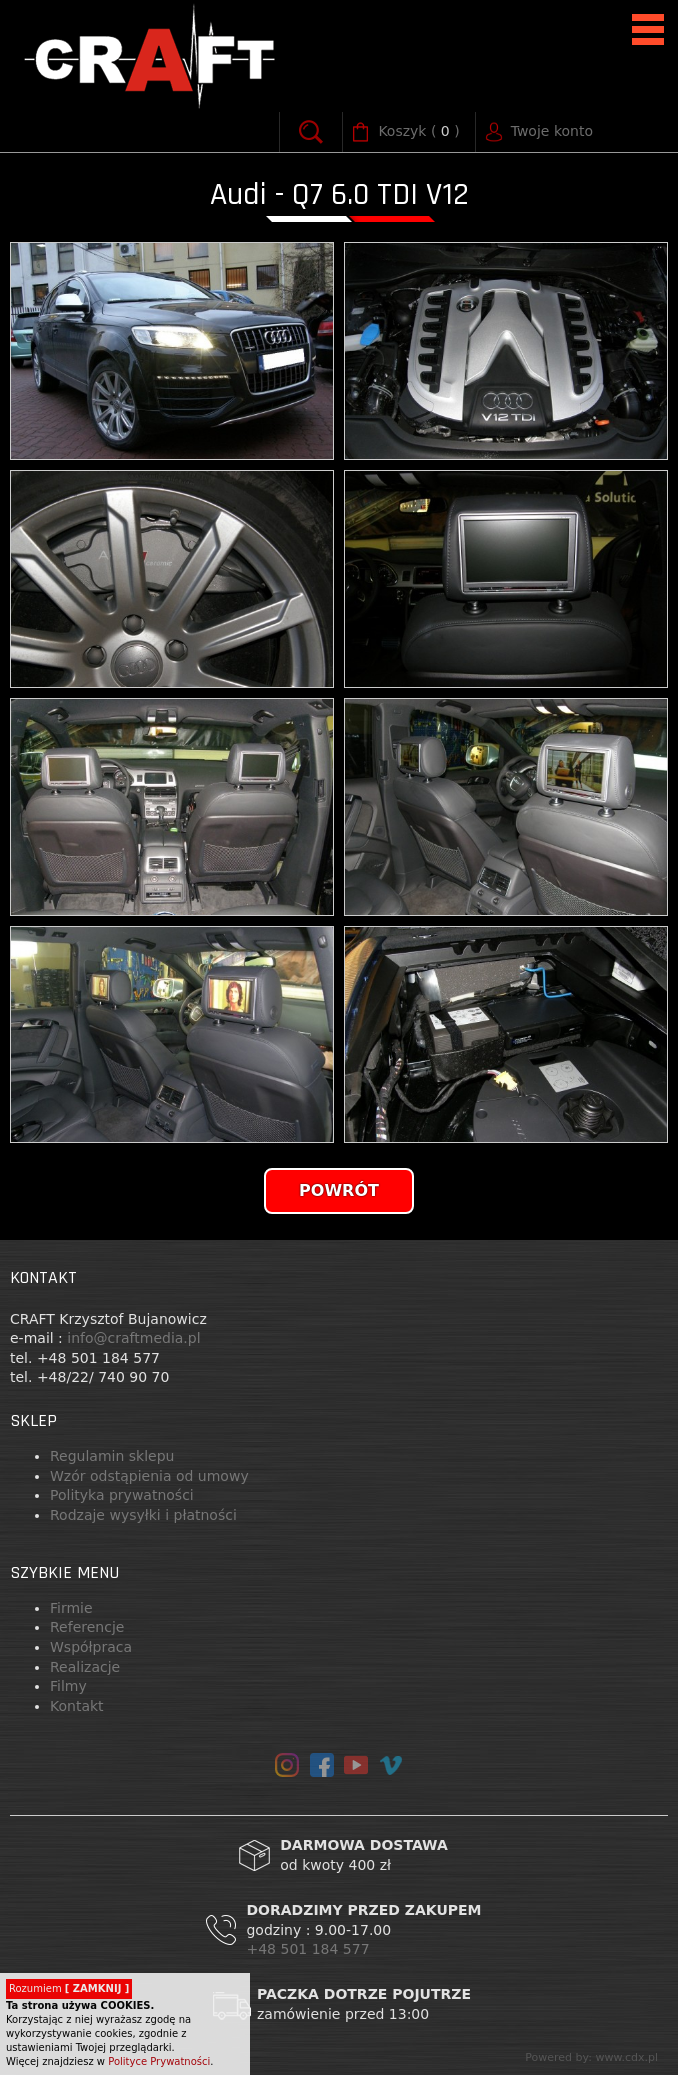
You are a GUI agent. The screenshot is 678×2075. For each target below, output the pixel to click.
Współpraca (91, 1647)
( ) (418, 132)
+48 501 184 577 (310, 1949)
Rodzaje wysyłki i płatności (143, 1515)
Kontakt (77, 1706)
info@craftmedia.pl (133, 1338)
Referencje (87, 1627)
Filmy (68, 1686)
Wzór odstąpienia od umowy (149, 1476)
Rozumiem (69, 1988)
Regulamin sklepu (112, 1456)
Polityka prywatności (122, 1495)
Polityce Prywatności (159, 2061)
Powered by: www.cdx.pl (591, 2057)
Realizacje (85, 1667)
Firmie (71, 1608)
